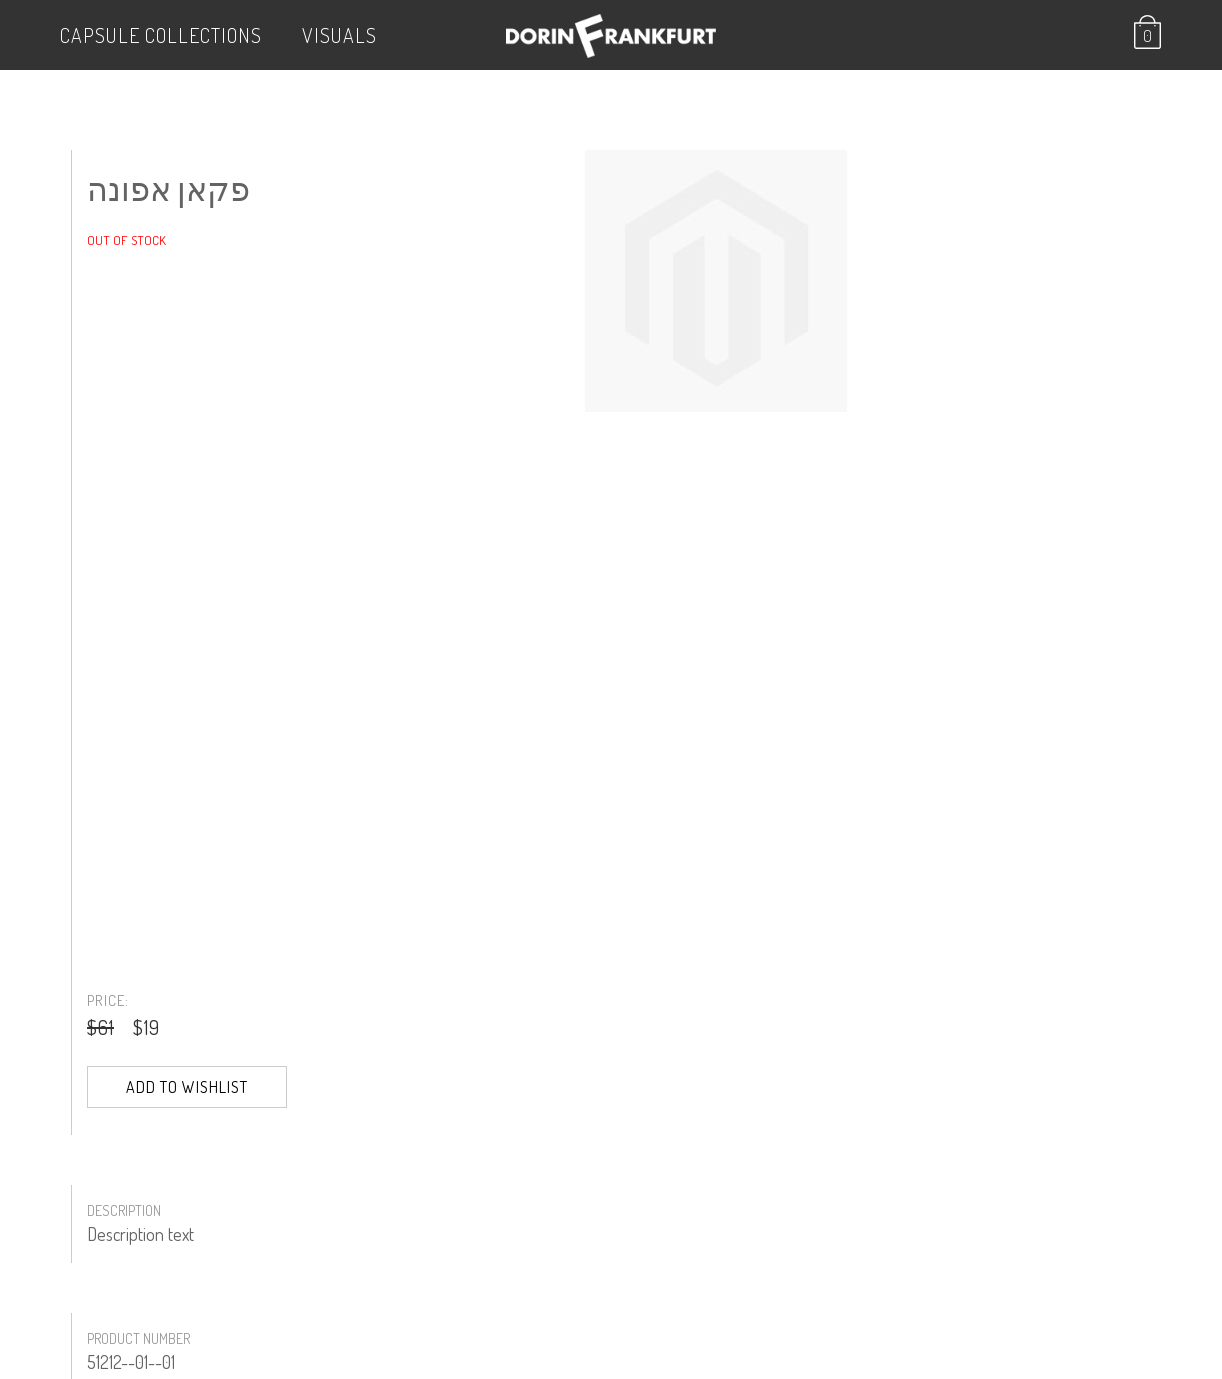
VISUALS (339, 35)
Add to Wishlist (187, 1087)
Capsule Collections (161, 35)
